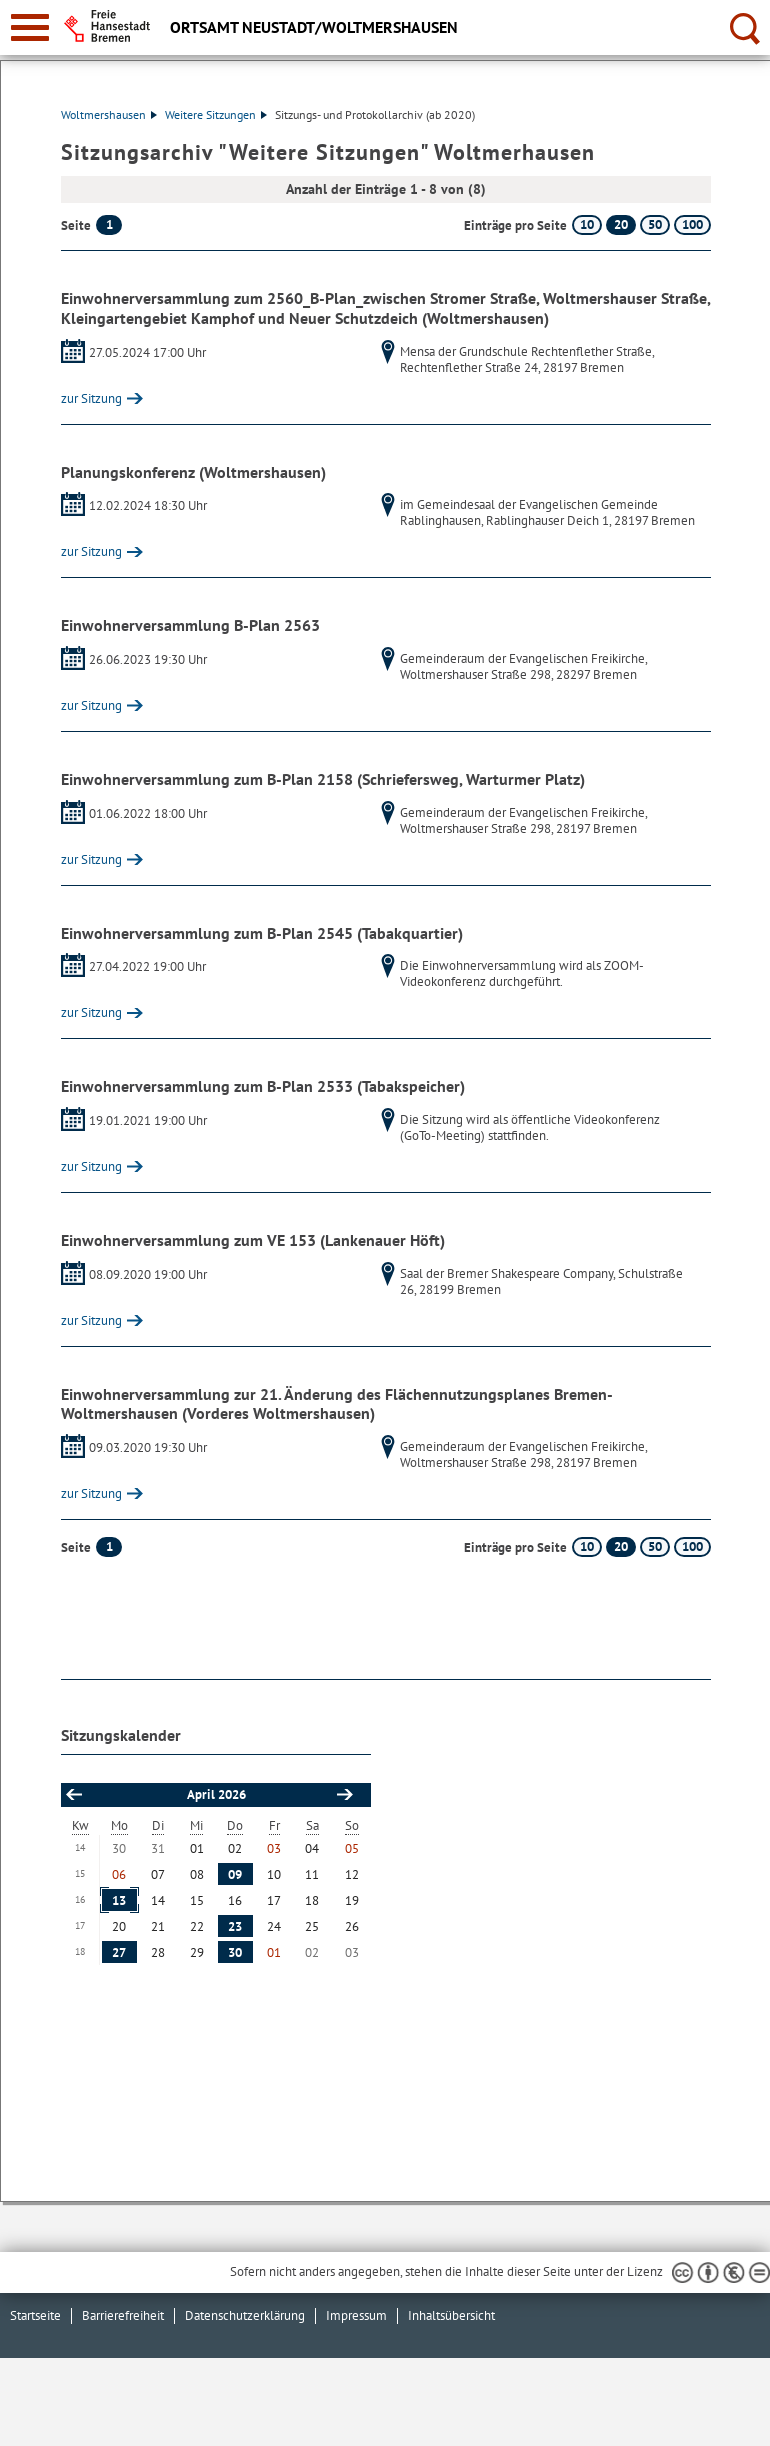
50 (655, 224)
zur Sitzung (91, 398)
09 (235, 1874)
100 (692, 224)
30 (235, 1952)
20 (621, 224)
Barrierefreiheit (123, 2315)
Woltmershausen (109, 114)
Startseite (35, 2315)
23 (235, 1926)
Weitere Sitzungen (216, 114)
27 (119, 1952)
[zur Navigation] (30, 27)
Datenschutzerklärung (245, 2315)
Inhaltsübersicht (451, 2315)
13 (119, 1900)
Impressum (356, 2315)
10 (587, 224)
